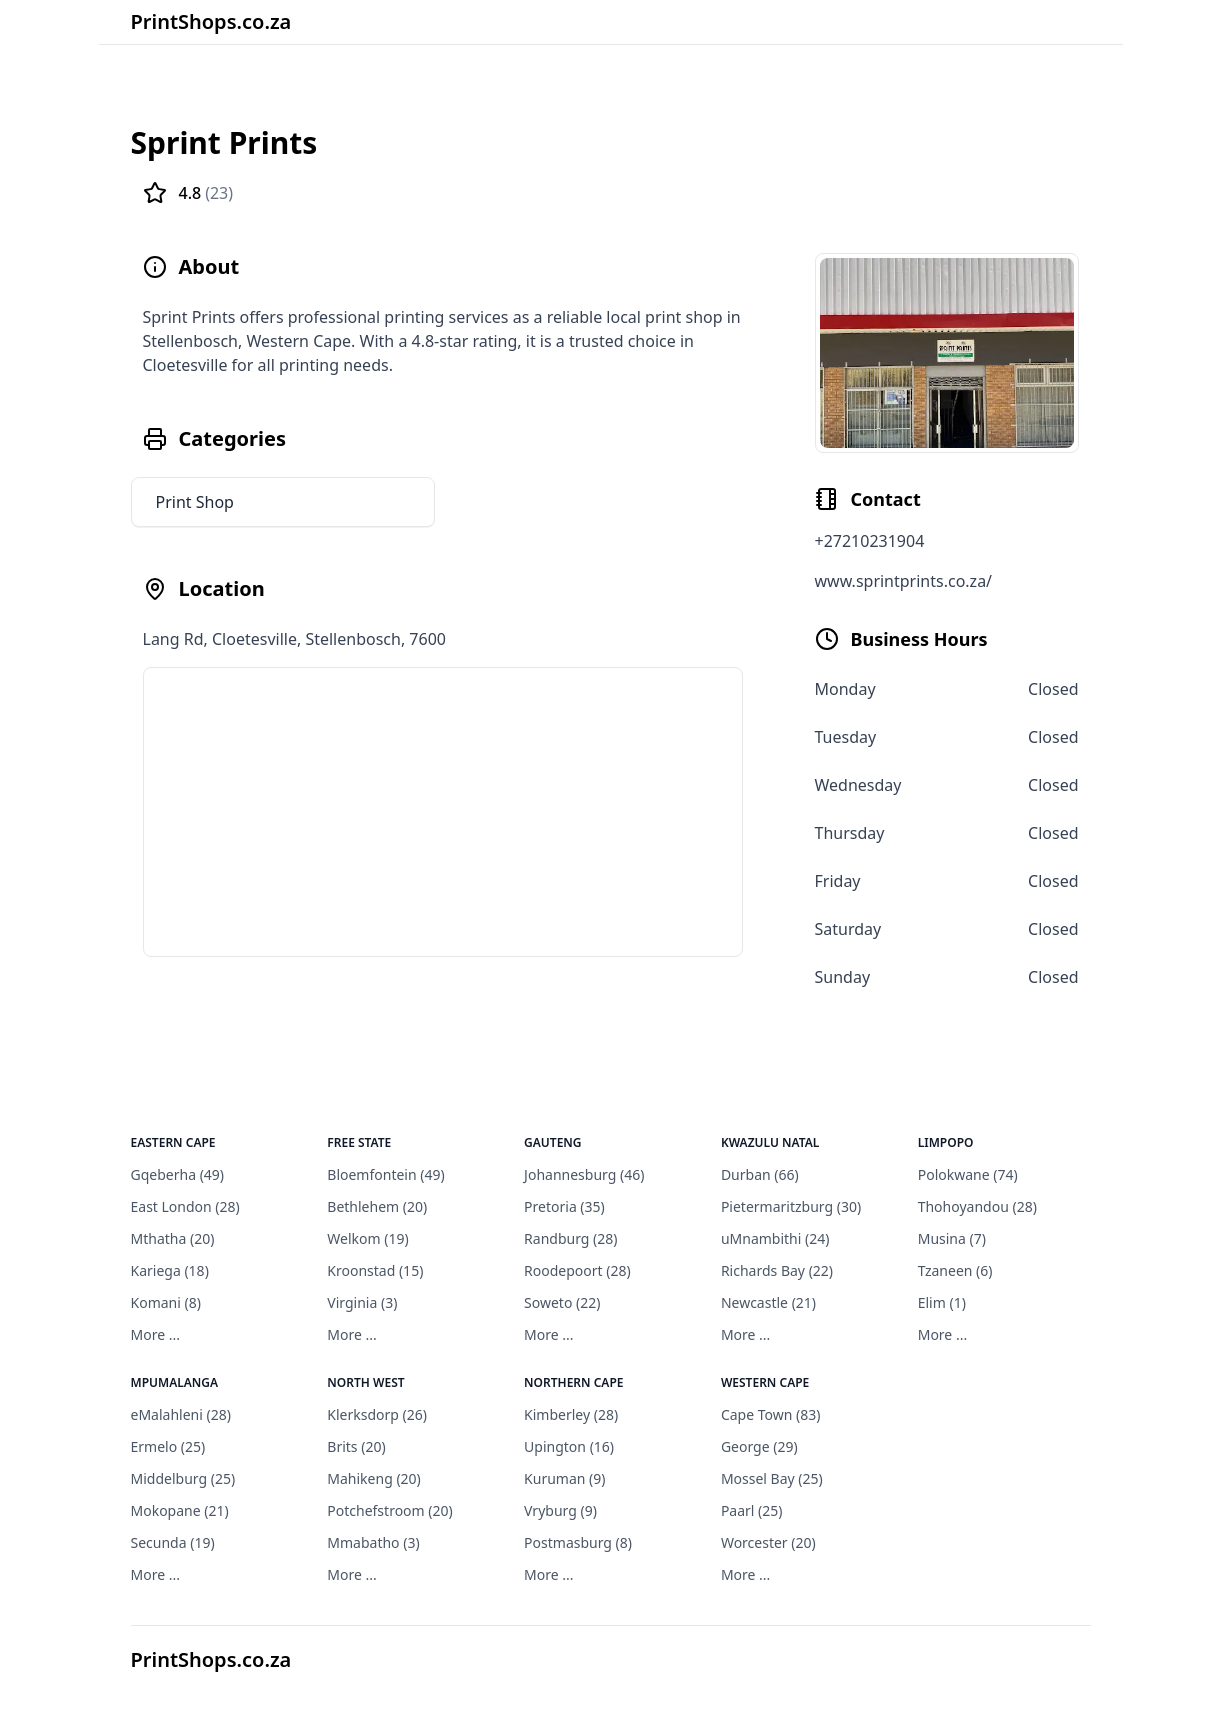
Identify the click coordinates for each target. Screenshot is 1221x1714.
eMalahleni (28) (181, 1414)
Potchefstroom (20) (389, 1510)
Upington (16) (569, 1446)
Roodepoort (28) (577, 1270)
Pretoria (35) (564, 1206)
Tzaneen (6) (955, 1270)
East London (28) (185, 1206)
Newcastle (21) (768, 1302)
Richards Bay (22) (777, 1270)
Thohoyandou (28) (977, 1206)
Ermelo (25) (168, 1446)
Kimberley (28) (571, 1414)
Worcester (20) (768, 1542)
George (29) (759, 1446)
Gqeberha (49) (178, 1174)
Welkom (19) (367, 1238)
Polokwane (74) (968, 1174)
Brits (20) (356, 1446)
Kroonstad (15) (375, 1270)
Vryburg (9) (560, 1510)
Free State (359, 1142)
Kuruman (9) (564, 1478)
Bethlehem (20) (377, 1206)
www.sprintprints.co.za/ (904, 581)
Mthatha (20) (173, 1238)
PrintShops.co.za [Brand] (211, 21)
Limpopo (946, 1142)
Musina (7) (952, 1238)
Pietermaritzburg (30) (791, 1206)
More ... (155, 1334)
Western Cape (765, 1382)
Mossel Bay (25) (772, 1478)
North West (365, 1382)
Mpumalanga (175, 1382)
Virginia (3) (362, 1302)
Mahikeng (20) (374, 1478)
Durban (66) (760, 1174)
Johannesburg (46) (584, 1174)
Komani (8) (166, 1302)
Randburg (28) (570, 1238)
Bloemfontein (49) (385, 1174)
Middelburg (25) (183, 1478)
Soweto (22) (562, 1302)
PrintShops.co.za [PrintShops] (211, 1659)
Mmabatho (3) (373, 1542)
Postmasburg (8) (578, 1542)
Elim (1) (942, 1302)
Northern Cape (573, 1382)
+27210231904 (870, 541)
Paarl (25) (752, 1510)
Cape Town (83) (771, 1414)
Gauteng (553, 1142)
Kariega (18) (170, 1270)
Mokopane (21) (180, 1510)
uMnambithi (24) (775, 1238)
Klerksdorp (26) (377, 1414)
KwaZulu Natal (770, 1142)
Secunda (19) (173, 1542)
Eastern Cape (173, 1142)
